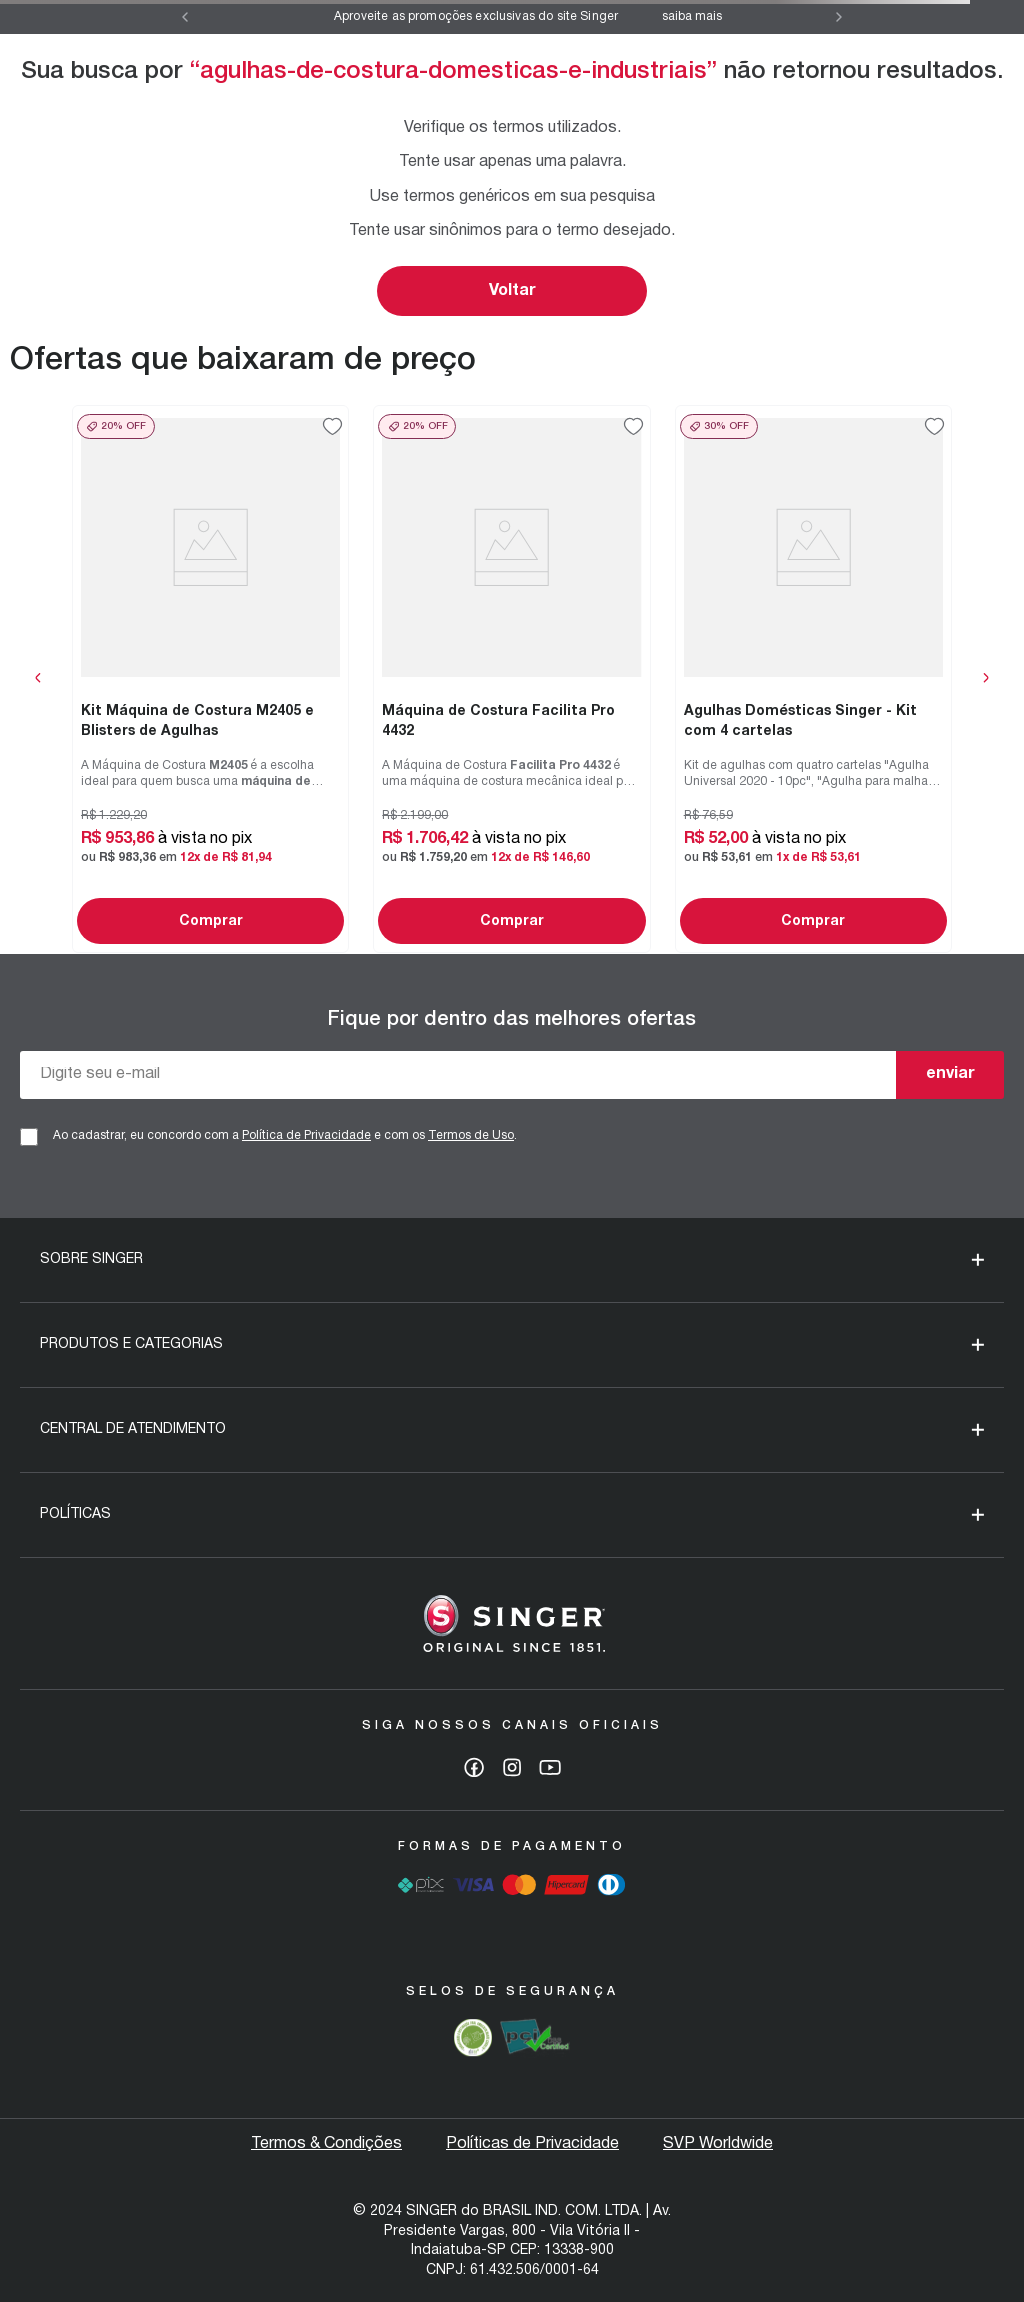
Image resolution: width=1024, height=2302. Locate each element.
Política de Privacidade (306, 1135)
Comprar (211, 921)
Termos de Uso (471, 1135)
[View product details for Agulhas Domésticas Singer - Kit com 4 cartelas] (813, 679)
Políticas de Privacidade (532, 2144)
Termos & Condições (326, 2144)
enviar (950, 1074)
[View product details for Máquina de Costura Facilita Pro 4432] (511, 679)
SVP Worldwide (718, 2144)
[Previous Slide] (185, 17)
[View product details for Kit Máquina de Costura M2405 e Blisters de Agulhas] (210, 679)
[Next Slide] (839, 17)
